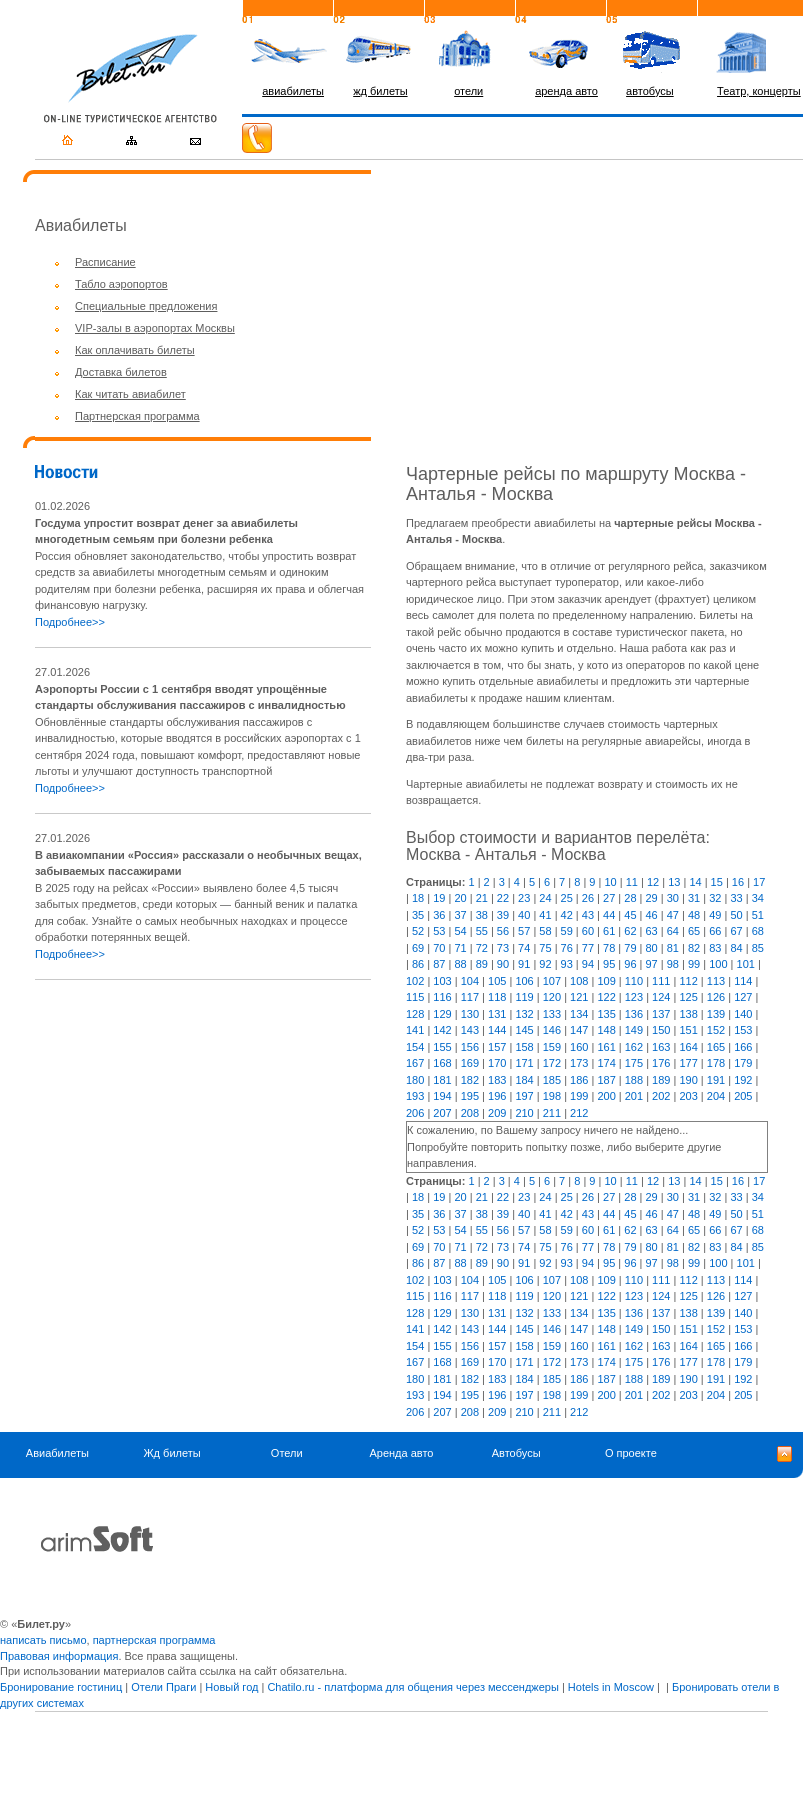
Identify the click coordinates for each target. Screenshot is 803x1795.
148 (606, 1030)
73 (503, 948)
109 (606, 981)
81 (673, 948)
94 (588, 964)
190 (688, 1080)
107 (552, 981)
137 (661, 1014)
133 (552, 1014)
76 (567, 948)
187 (606, 1080)
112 (688, 981)
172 (552, 1063)
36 (439, 915)
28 (630, 898)
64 (673, 931)
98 (673, 964)
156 (470, 1047)
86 (418, 964)
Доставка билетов (121, 372)
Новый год (231, 1687)
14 (695, 882)
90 (503, 964)
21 (482, 898)
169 (470, 1063)
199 (579, 1096)
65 (694, 931)
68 (758, 931)
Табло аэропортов (121, 284)
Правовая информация (59, 1656)
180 (415, 1080)
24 (545, 898)
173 (579, 1063)
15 (717, 882)
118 (497, 997)
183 (497, 1080)
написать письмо (43, 1640)
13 (674, 882)
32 (715, 898)
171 (524, 1063)
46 (652, 915)
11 (632, 882)
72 (482, 948)
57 (524, 931)
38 (482, 915)
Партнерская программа (137, 416)
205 (743, 1096)
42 (567, 915)
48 (694, 915)
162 (634, 1047)
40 (524, 915)
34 (758, 898)
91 (524, 964)
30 (673, 898)
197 (524, 1096)
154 (415, 1047)
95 (609, 964)
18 (418, 898)
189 (661, 1080)
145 (524, 1030)
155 (442, 1047)
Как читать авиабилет (130, 394)
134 (579, 1014)
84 (736, 948)
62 (630, 931)
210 (524, 1113)
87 (439, 964)
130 (470, 1014)
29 (652, 898)
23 (524, 898)
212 (579, 1113)
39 (503, 915)
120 (552, 997)
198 (552, 1096)
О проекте (631, 1453)
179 (743, 1063)
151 (688, 1030)
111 (661, 981)
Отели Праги (163, 1687)
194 (442, 1096)
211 (552, 1113)
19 (439, 898)
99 (694, 964)
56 (503, 931)
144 (497, 1030)
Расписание (105, 262)
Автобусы (516, 1453)
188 (634, 1080)
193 (415, 1096)
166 (743, 1047)
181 (442, 1080)
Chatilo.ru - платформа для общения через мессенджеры (412, 1687)
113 (716, 981)
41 (545, 915)
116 (442, 997)
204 (716, 1096)
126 (716, 997)
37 (460, 915)
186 (579, 1080)
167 (415, 1063)
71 (460, 948)
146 (552, 1030)
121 (579, 997)
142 (442, 1030)
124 (661, 997)
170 (497, 1063)
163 (661, 1047)
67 (736, 931)
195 (470, 1096)
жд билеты (380, 91)
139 (716, 1014)
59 (567, 931)
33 (736, 898)
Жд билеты (171, 1453)
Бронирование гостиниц (61, 1687)
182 (470, 1080)
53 (439, 931)
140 (743, 1014)
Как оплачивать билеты (135, 350)
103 (442, 981)
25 (567, 898)
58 (545, 931)
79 (630, 948)
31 (694, 898)
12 (653, 882)
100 (718, 964)
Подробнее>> (70, 622)
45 (630, 915)
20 (460, 898)
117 (470, 997)
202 (661, 1096)
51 (758, 915)
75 (545, 948)
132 (524, 1014)
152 (716, 1030)
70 (439, 948)
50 (736, 915)
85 (758, 948)
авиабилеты (293, 91)
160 (579, 1047)
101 (746, 964)
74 (524, 948)
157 (497, 1047)
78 (609, 948)
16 (738, 882)
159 (552, 1047)
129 (442, 1014)
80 (652, 948)
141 (415, 1030)
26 (588, 898)
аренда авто (566, 91)
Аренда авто (401, 1453)
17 (759, 882)
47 (673, 915)
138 (688, 1014)
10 (610, 882)
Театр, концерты (759, 91)
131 (497, 1014)
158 (524, 1047)
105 (497, 981)
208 (470, 1113)
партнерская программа (154, 1640)
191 (716, 1080)
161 (606, 1047)
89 (482, 964)
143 (470, 1030)
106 (524, 981)
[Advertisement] (203, 1136)
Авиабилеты (57, 1453)
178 (716, 1063)
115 (415, 997)
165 (716, 1047)
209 (497, 1113)
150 (661, 1030)
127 (743, 997)
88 (460, 964)
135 (606, 1014)
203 (688, 1096)
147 (579, 1030)
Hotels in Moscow (611, 1687)
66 (715, 931)
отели (468, 91)
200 (606, 1096)
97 (652, 964)
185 (552, 1080)
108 (579, 981)
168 (442, 1063)
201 (634, 1096)
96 (630, 964)
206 (415, 1113)
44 (609, 915)
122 (606, 997)
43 (588, 915)
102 (415, 981)
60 (588, 931)
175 (634, 1063)
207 (442, 1113)
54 (460, 931)
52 (418, 931)
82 (694, 948)
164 (688, 1047)
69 (418, 948)
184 (524, 1080)
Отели (287, 1453)
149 (634, 1030)
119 (524, 997)
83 (715, 948)
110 (634, 981)
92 (545, 964)
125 (688, 997)
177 (688, 1063)
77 (588, 948)
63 (652, 931)
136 (634, 1014)
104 (470, 981)
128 (415, 1014)
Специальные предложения (146, 306)
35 (418, 915)
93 (567, 964)
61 (609, 931)
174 (606, 1063)
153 (743, 1030)
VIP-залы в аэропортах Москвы (155, 328)
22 (503, 898)
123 (634, 997)
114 (743, 981)
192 (743, 1080)
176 (661, 1063)
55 (482, 931)
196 (497, 1096)
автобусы (650, 91)
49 (715, 915)
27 (609, 898)
